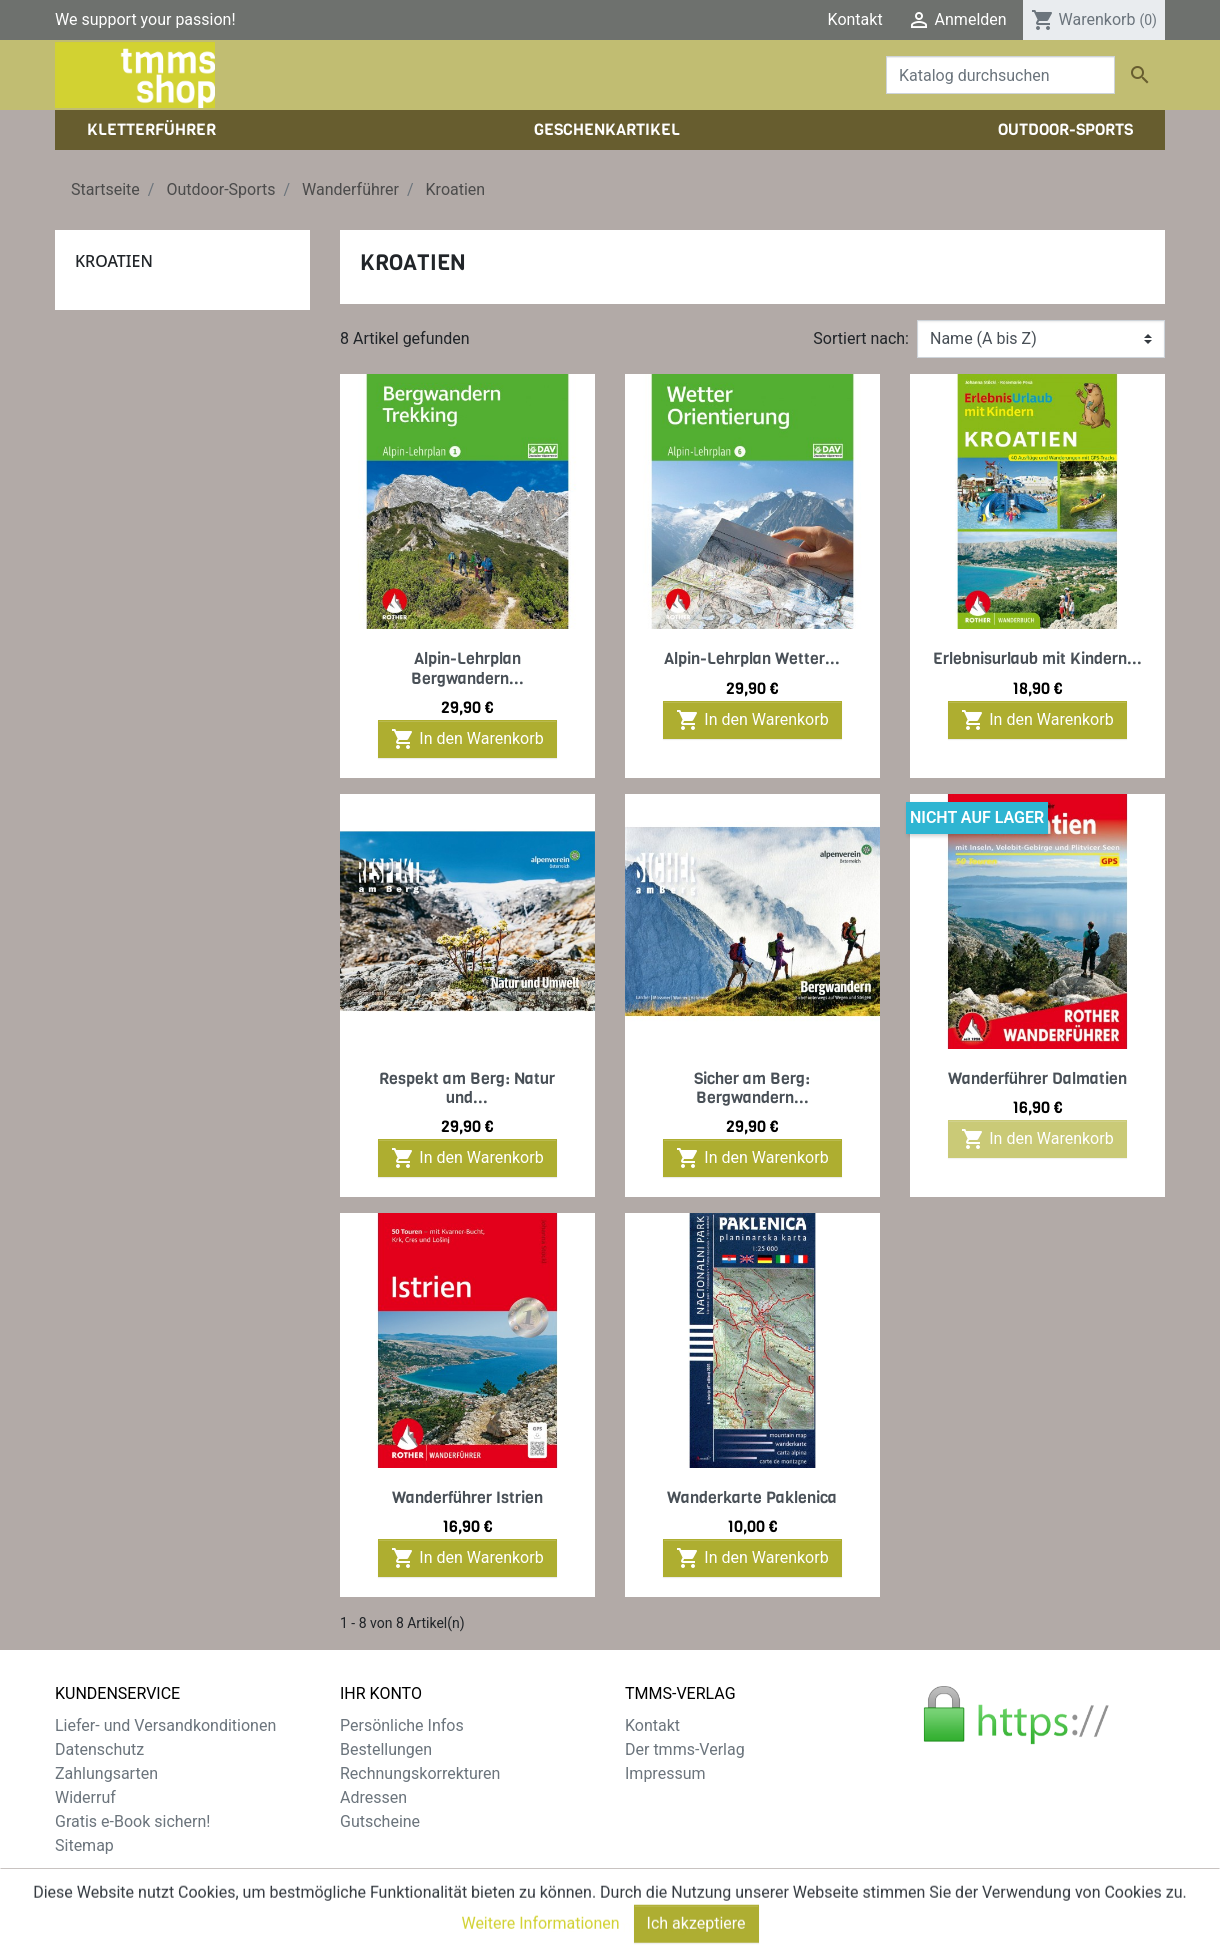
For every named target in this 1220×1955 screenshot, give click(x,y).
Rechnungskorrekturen (420, 1773)
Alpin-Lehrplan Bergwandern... (467, 668)
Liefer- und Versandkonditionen (165, 1725)
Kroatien (114, 261)
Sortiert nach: (861, 338)
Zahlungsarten (106, 1773)
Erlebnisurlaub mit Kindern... (1037, 658)
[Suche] (1000, 75)
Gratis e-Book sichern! (132, 1821)
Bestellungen (386, 1749)
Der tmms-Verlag (685, 1749)
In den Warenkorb (467, 739)
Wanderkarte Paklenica (752, 1497)
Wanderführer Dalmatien (1037, 1078)
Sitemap (84, 1845)
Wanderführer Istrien (467, 1497)
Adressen (373, 1797)
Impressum (665, 1773)
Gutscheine (380, 1821)
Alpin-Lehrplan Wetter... (752, 658)
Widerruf (85, 1797)
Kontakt (855, 19)
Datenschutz (99, 1749)
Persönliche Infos (402, 1725)
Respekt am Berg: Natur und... (467, 1088)
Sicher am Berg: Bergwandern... (752, 1088)
